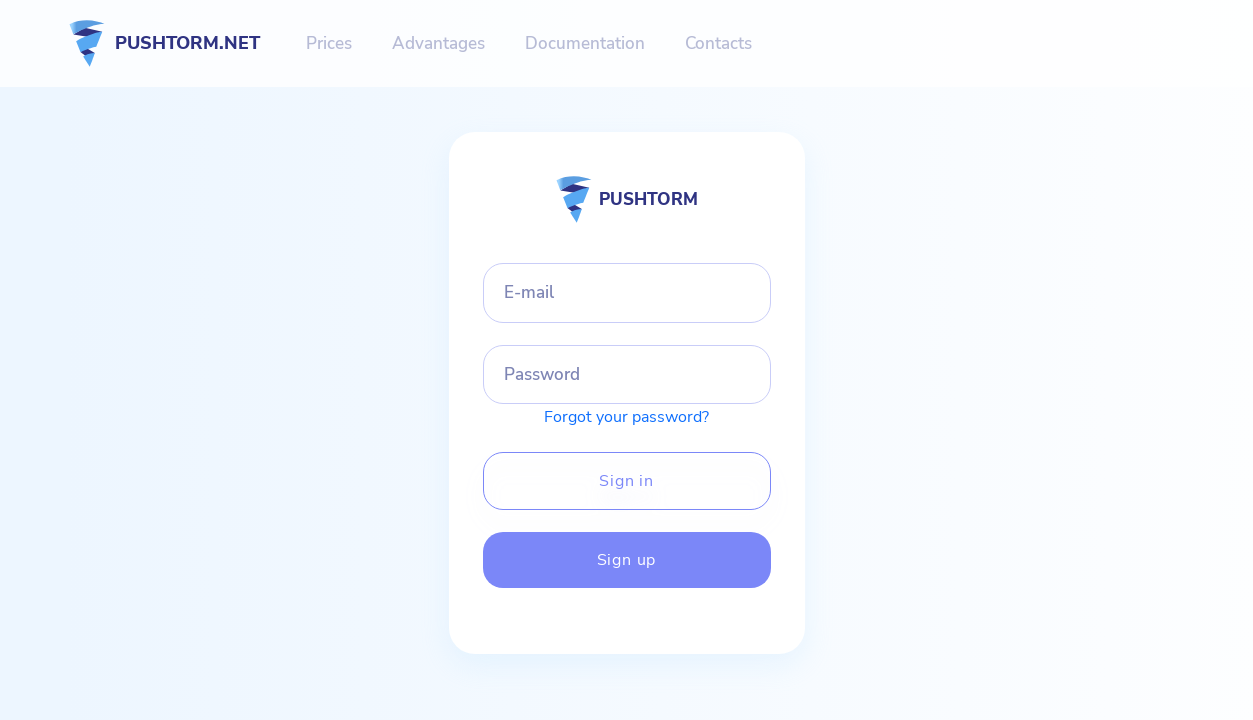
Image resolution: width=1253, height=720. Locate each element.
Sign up (627, 560)
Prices (329, 43)
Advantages (438, 43)
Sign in (626, 481)
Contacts (718, 43)
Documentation (585, 43)
